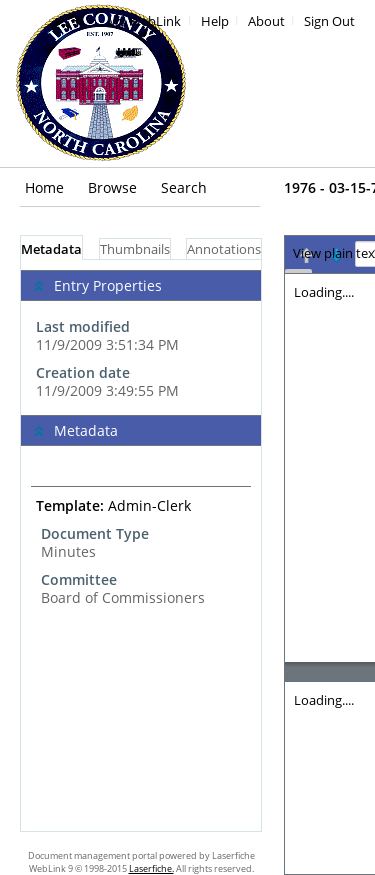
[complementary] (141, 337)
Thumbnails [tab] (135, 249)
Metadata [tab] (51, 249)
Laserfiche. (151, 868)
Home (44, 187)
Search (184, 187)
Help (215, 21)
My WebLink (144, 21)
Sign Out (329, 21)
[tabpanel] (141, 545)
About (266, 21)
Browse (112, 187)
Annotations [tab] (224, 249)
